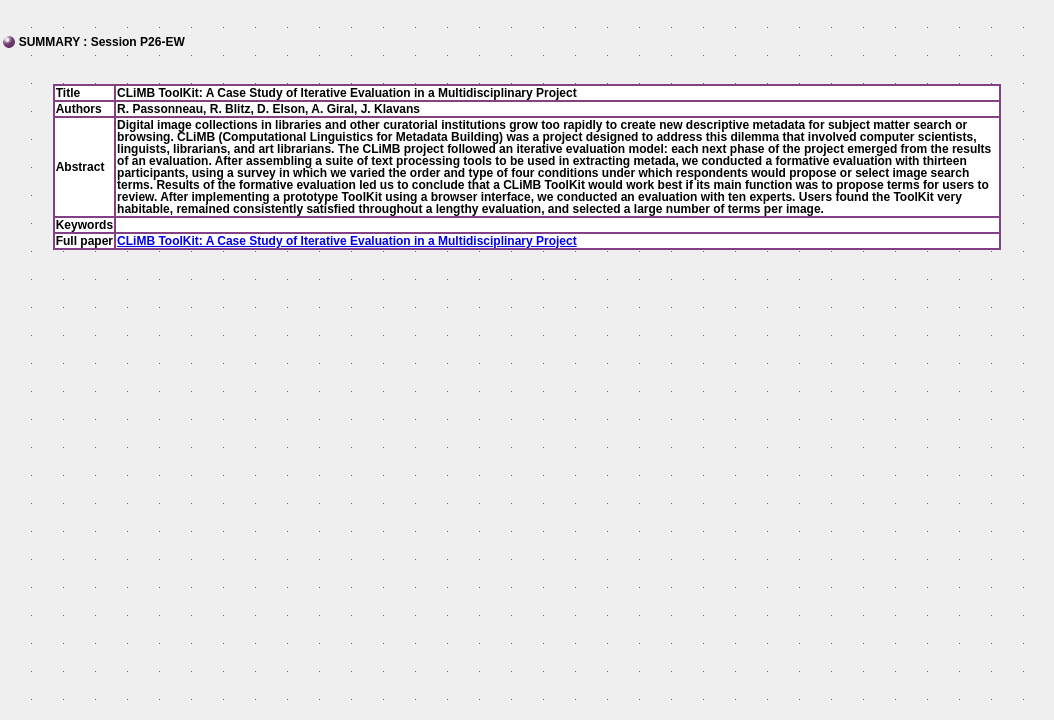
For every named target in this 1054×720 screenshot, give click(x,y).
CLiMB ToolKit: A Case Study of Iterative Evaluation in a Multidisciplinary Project (347, 241)
